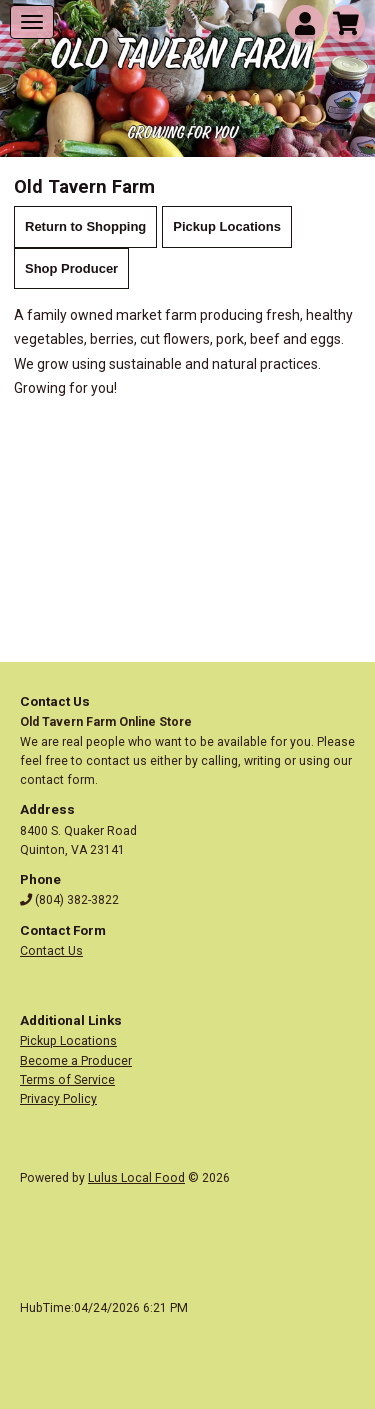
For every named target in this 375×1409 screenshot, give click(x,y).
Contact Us (51, 951)
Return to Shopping (85, 226)
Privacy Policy (58, 1099)
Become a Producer (76, 1061)
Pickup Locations (227, 226)
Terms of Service (67, 1080)
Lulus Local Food (136, 1178)
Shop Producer (71, 268)
